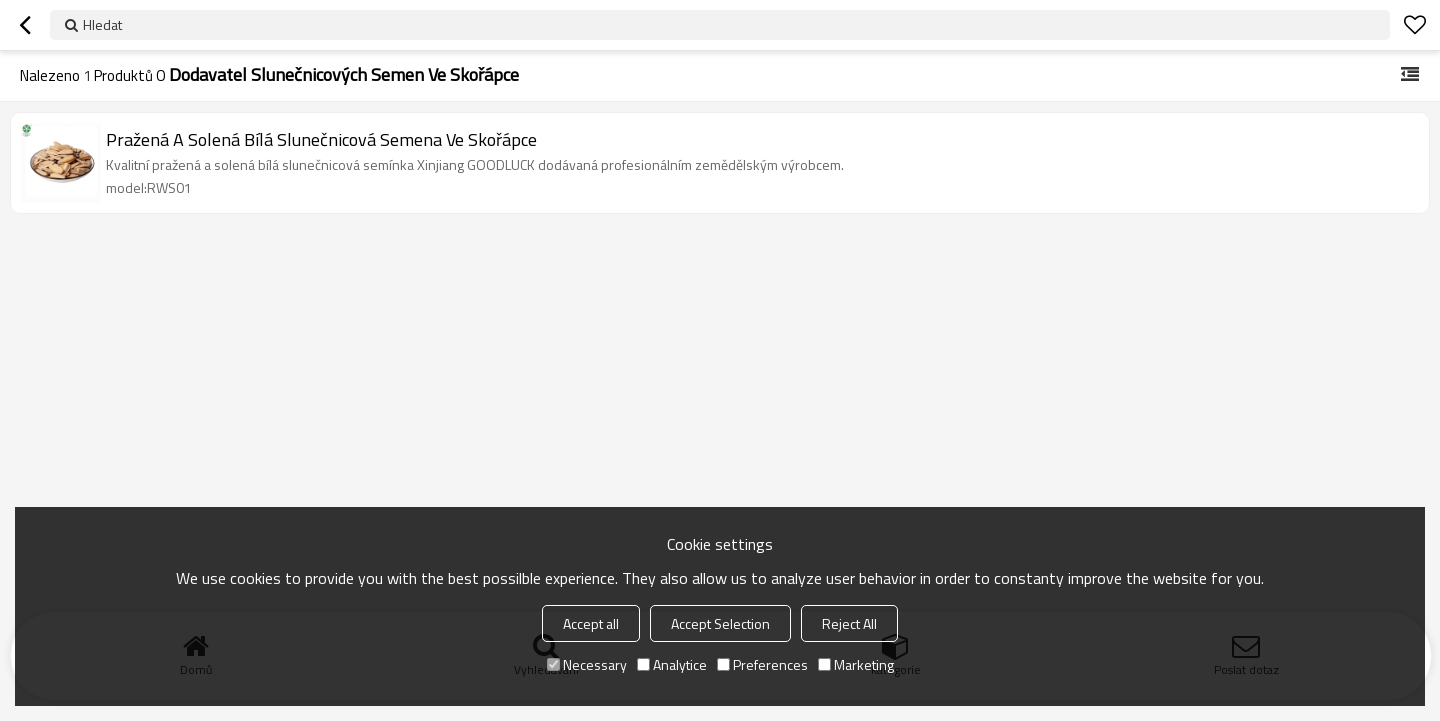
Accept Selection (720, 623)
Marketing (856, 664)
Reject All (849, 623)
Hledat (102, 24)
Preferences (762, 664)
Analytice (672, 664)
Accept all (591, 623)
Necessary (587, 664)
